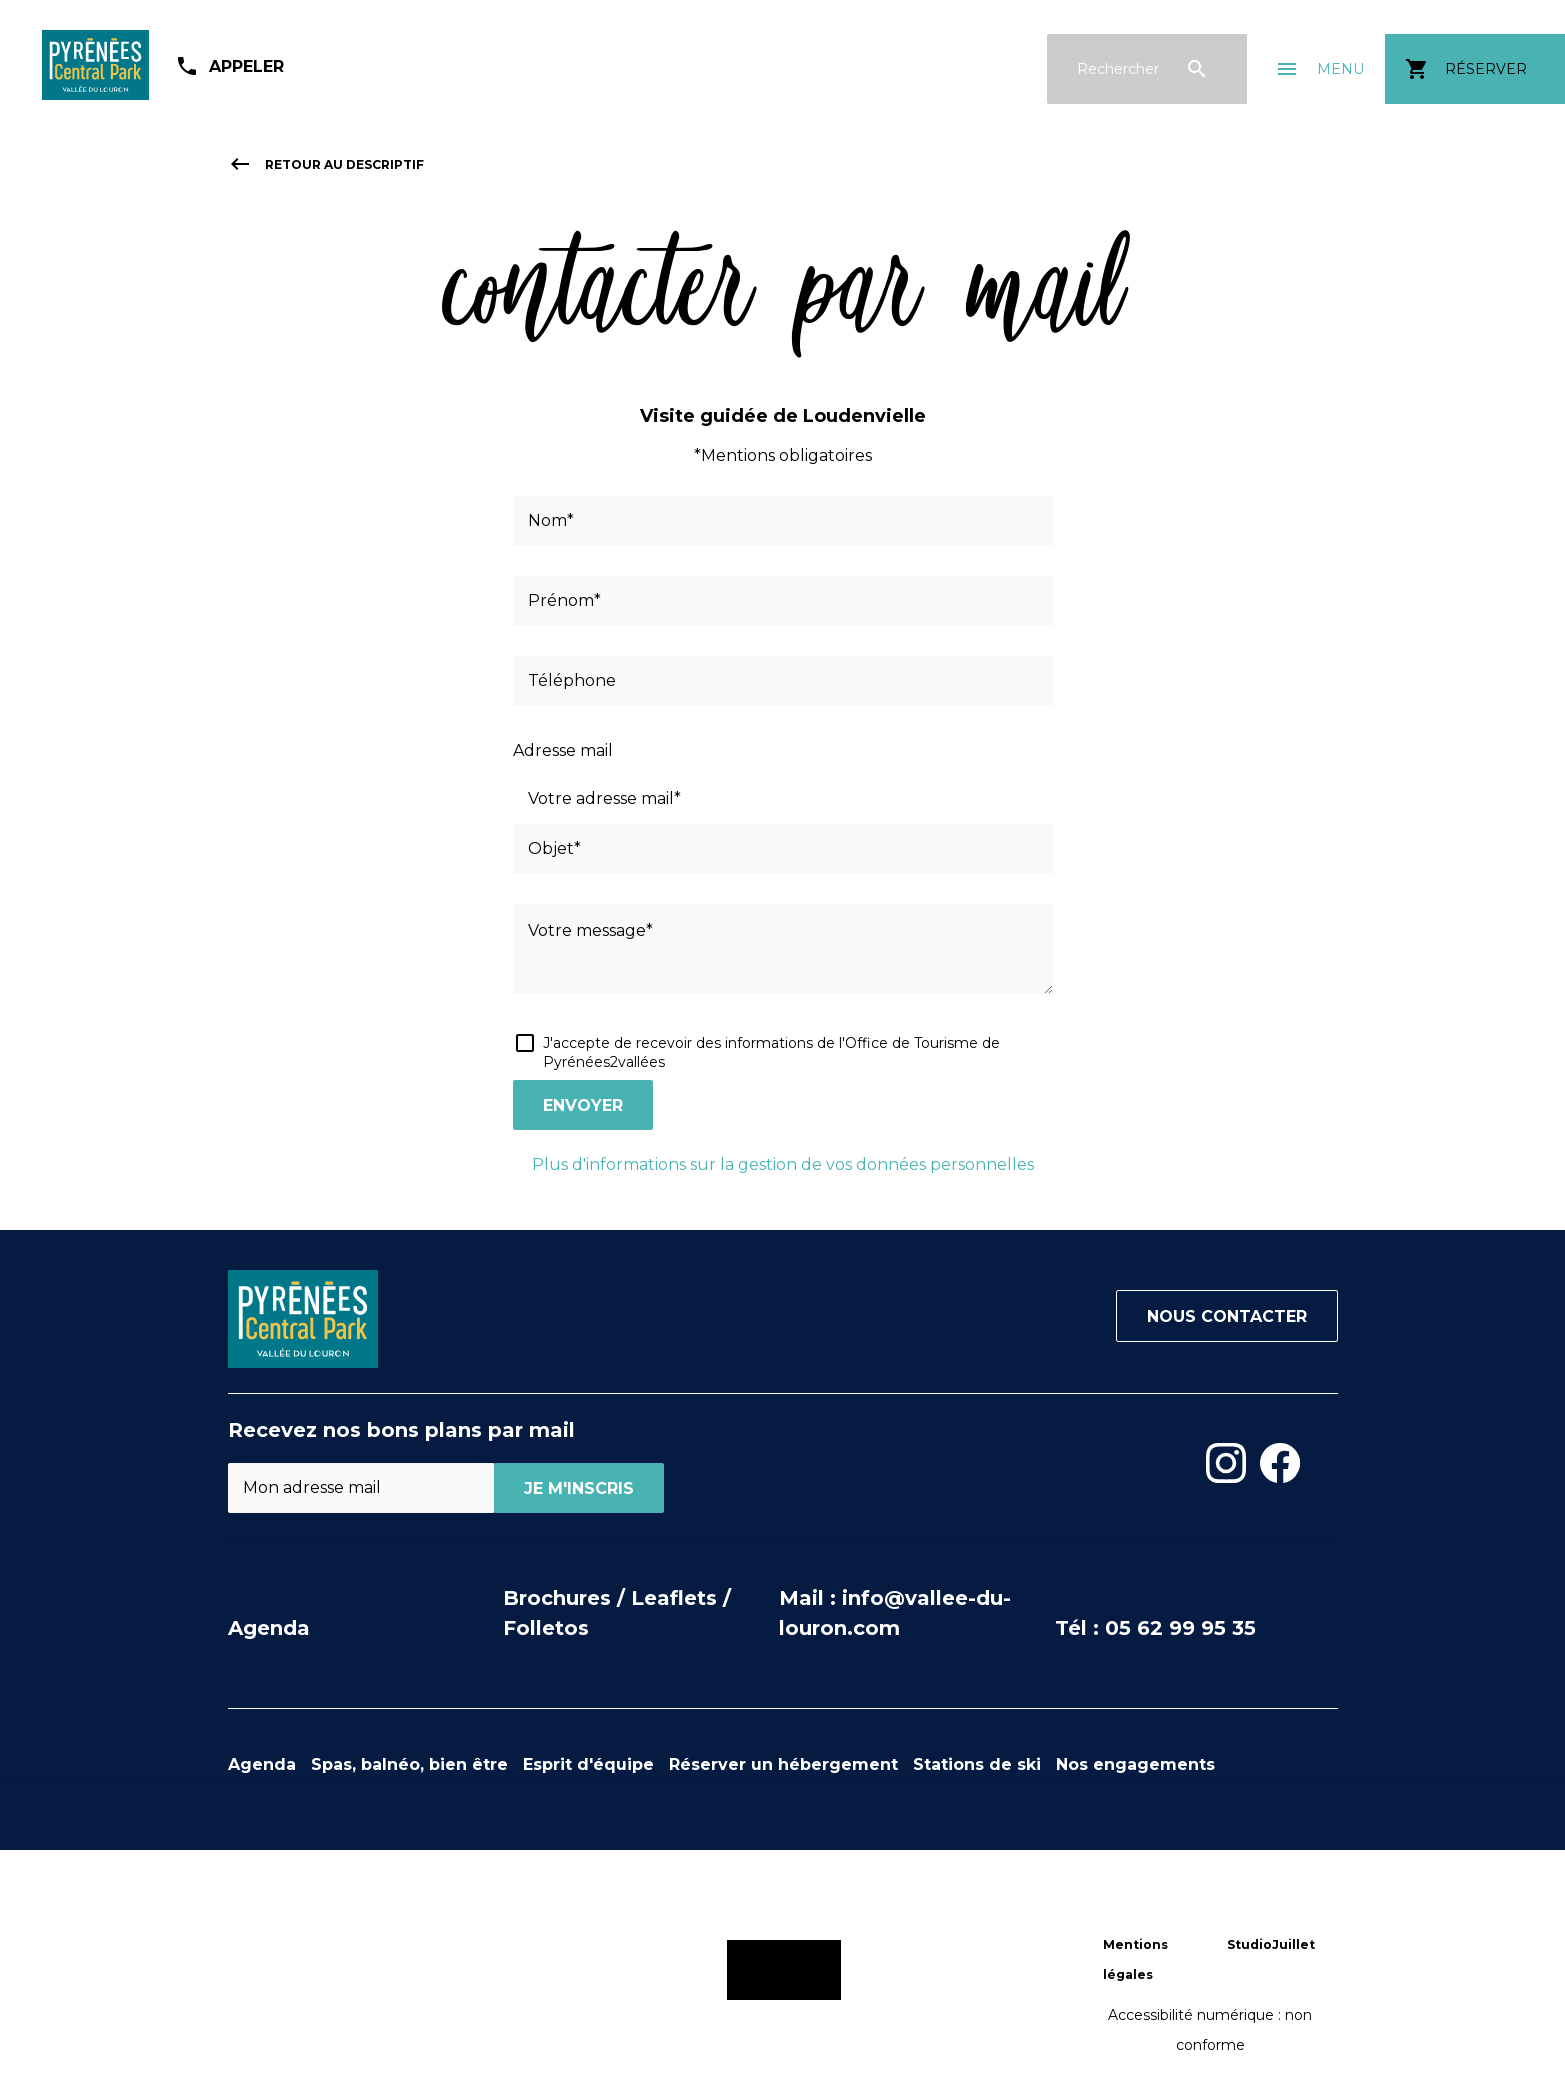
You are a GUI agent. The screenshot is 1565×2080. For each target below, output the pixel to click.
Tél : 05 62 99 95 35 (1155, 1628)
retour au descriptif (326, 164)
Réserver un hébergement (783, 1764)
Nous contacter (1227, 1316)
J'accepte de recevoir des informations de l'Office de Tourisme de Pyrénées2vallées (771, 1052)
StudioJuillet (1271, 1944)
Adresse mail (563, 750)
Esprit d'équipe (588, 1764)
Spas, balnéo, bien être (409, 1764)
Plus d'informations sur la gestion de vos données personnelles (783, 1164)
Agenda (269, 1628)
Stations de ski (977, 1764)
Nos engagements (1135, 1764)
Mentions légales (1135, 1959)
